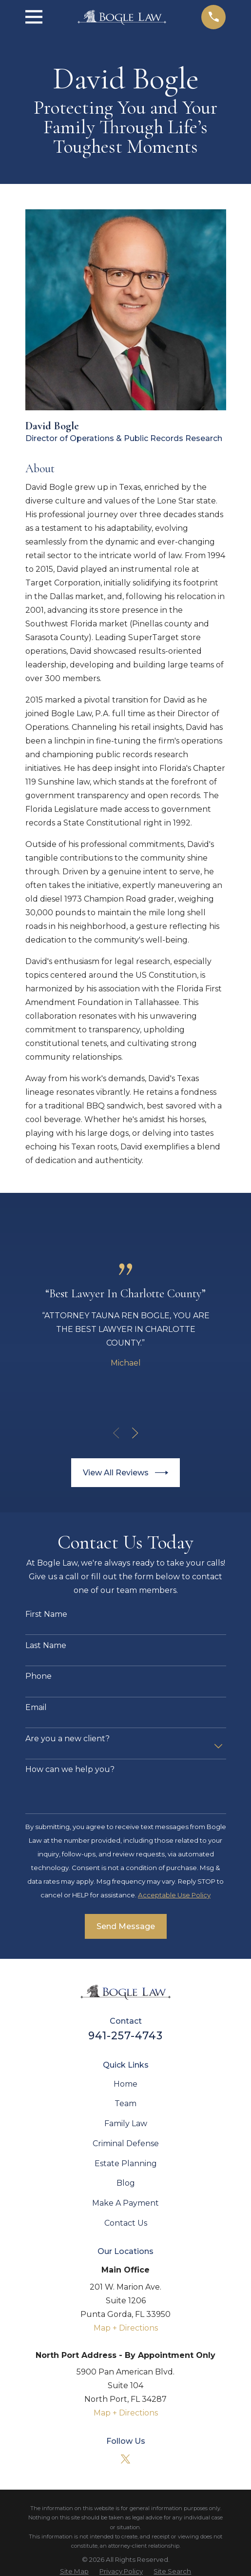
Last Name (45, 1645)
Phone (38, 1676)
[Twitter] (125, 2459)
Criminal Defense (126, 2143)
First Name (46, 1614)
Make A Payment (125, 2203)
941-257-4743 (125, 2035)
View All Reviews (125, 1472)
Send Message (126, 1926)
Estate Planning (126, 2163)
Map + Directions (126, 2328)
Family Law (125, 2123)
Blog (125, 2183)
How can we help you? (70, 1769)
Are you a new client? (67, 1738)
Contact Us (125, 2223)
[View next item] (135, 1433)
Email (36, 1707)
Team (125, 2103)
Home (125, 2084)
